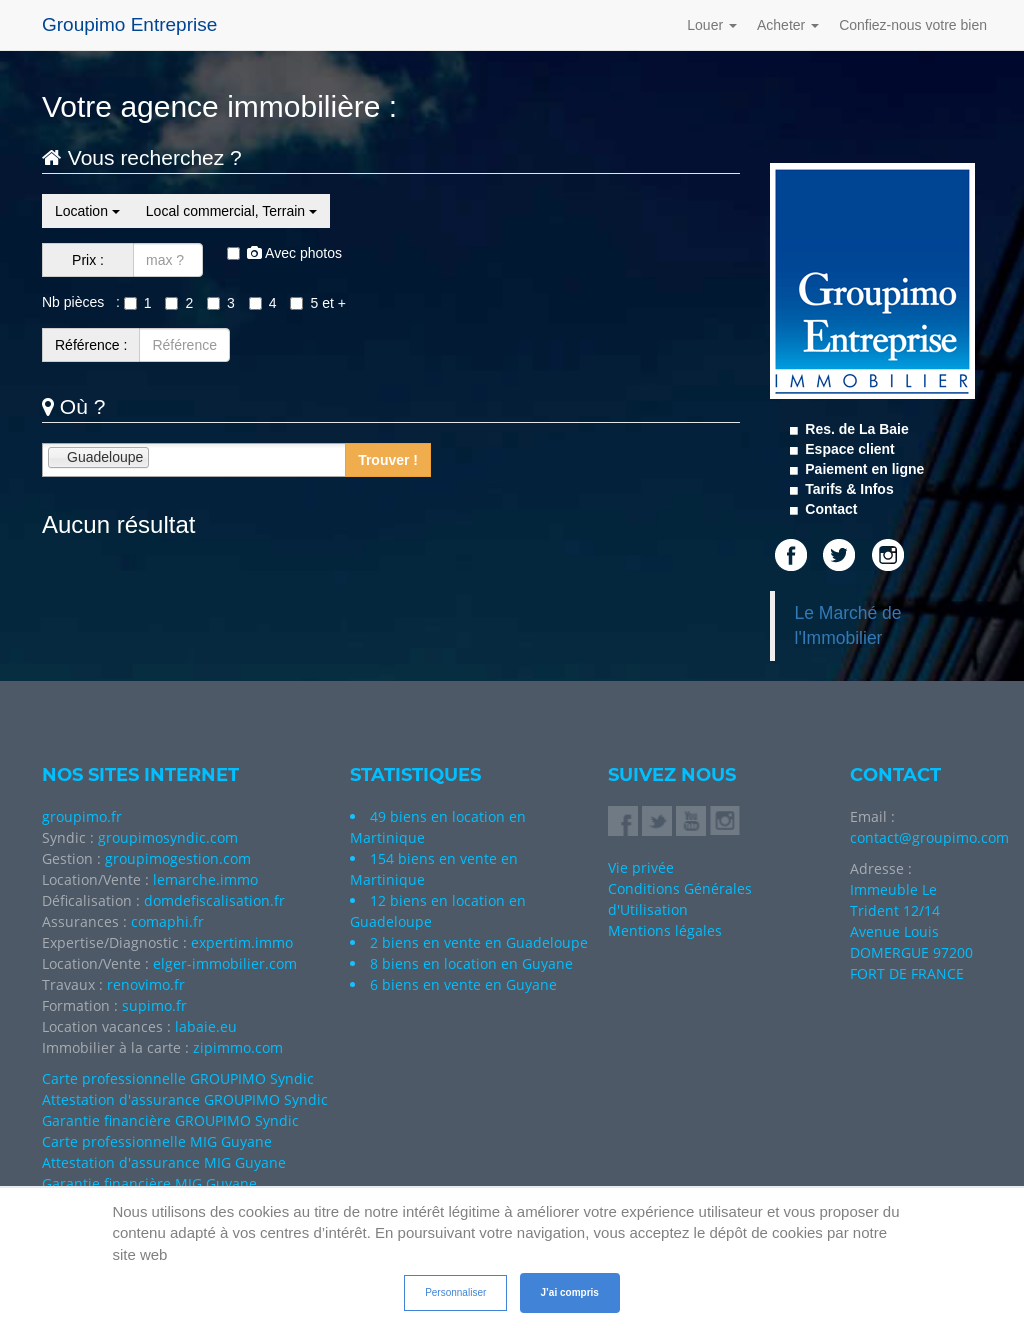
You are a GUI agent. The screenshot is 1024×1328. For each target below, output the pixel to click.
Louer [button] (712, 25)
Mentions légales (665, 930)
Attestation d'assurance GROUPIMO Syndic (185, 1099)
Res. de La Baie (854, 429)
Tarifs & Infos (847, 489)
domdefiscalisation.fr (214, 900)
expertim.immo (242, 942)
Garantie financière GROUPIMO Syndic (170, 1120)
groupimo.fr (82, 816)
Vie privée (641, 867)
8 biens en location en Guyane (471, 963)
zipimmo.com (238, 1047)
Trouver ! (388, 460)
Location (87, 211)
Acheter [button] (788, 25)
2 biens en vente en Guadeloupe (479, 942)
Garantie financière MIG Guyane (149, 1183)
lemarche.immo (205, 879)
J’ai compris (570, 1292)
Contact (829, 509)
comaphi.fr (167, 921)
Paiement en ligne (862, 469)
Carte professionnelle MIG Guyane (157, 1141)
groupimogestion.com (178, 858)
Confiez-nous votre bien (913, 25)
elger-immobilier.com (225, 963)
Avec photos (284, 253)
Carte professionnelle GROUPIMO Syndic (178, 1078)
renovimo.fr (146, 984)
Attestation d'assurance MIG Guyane (164, 1162)
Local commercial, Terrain (231, 211)
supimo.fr (154, 1005)
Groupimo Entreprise (129, 24)
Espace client (847, 449)
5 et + (317, 303)
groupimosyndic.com (168, 837)
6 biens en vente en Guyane (463, 984)
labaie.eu (206, 1026)
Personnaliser (455, 1292)
